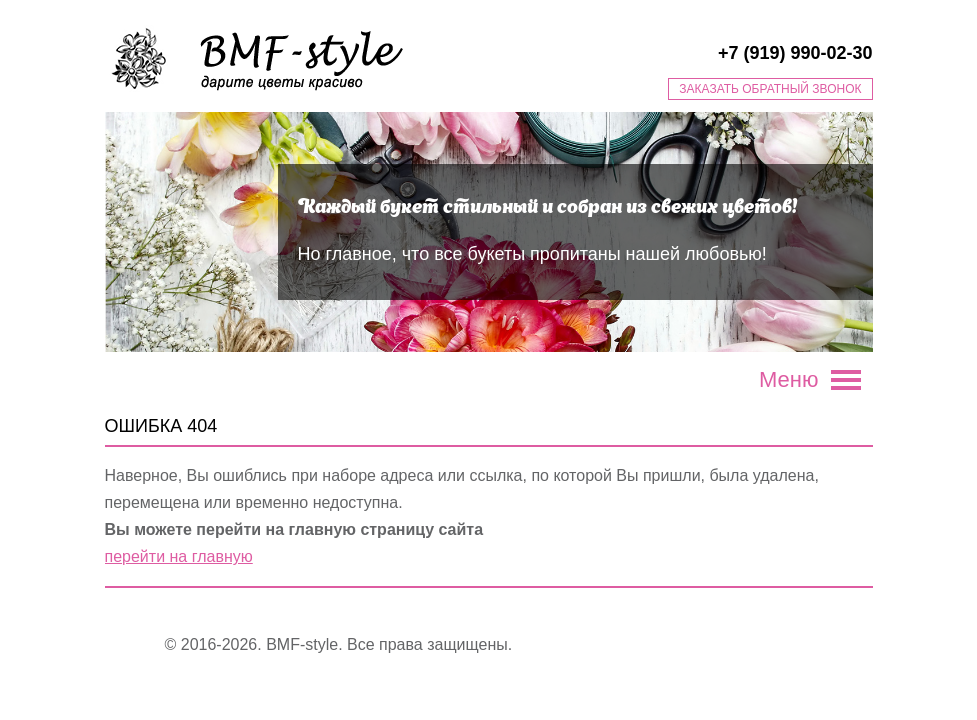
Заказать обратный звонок (770, 89)
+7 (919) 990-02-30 (795, 53)
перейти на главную (179, 556)
